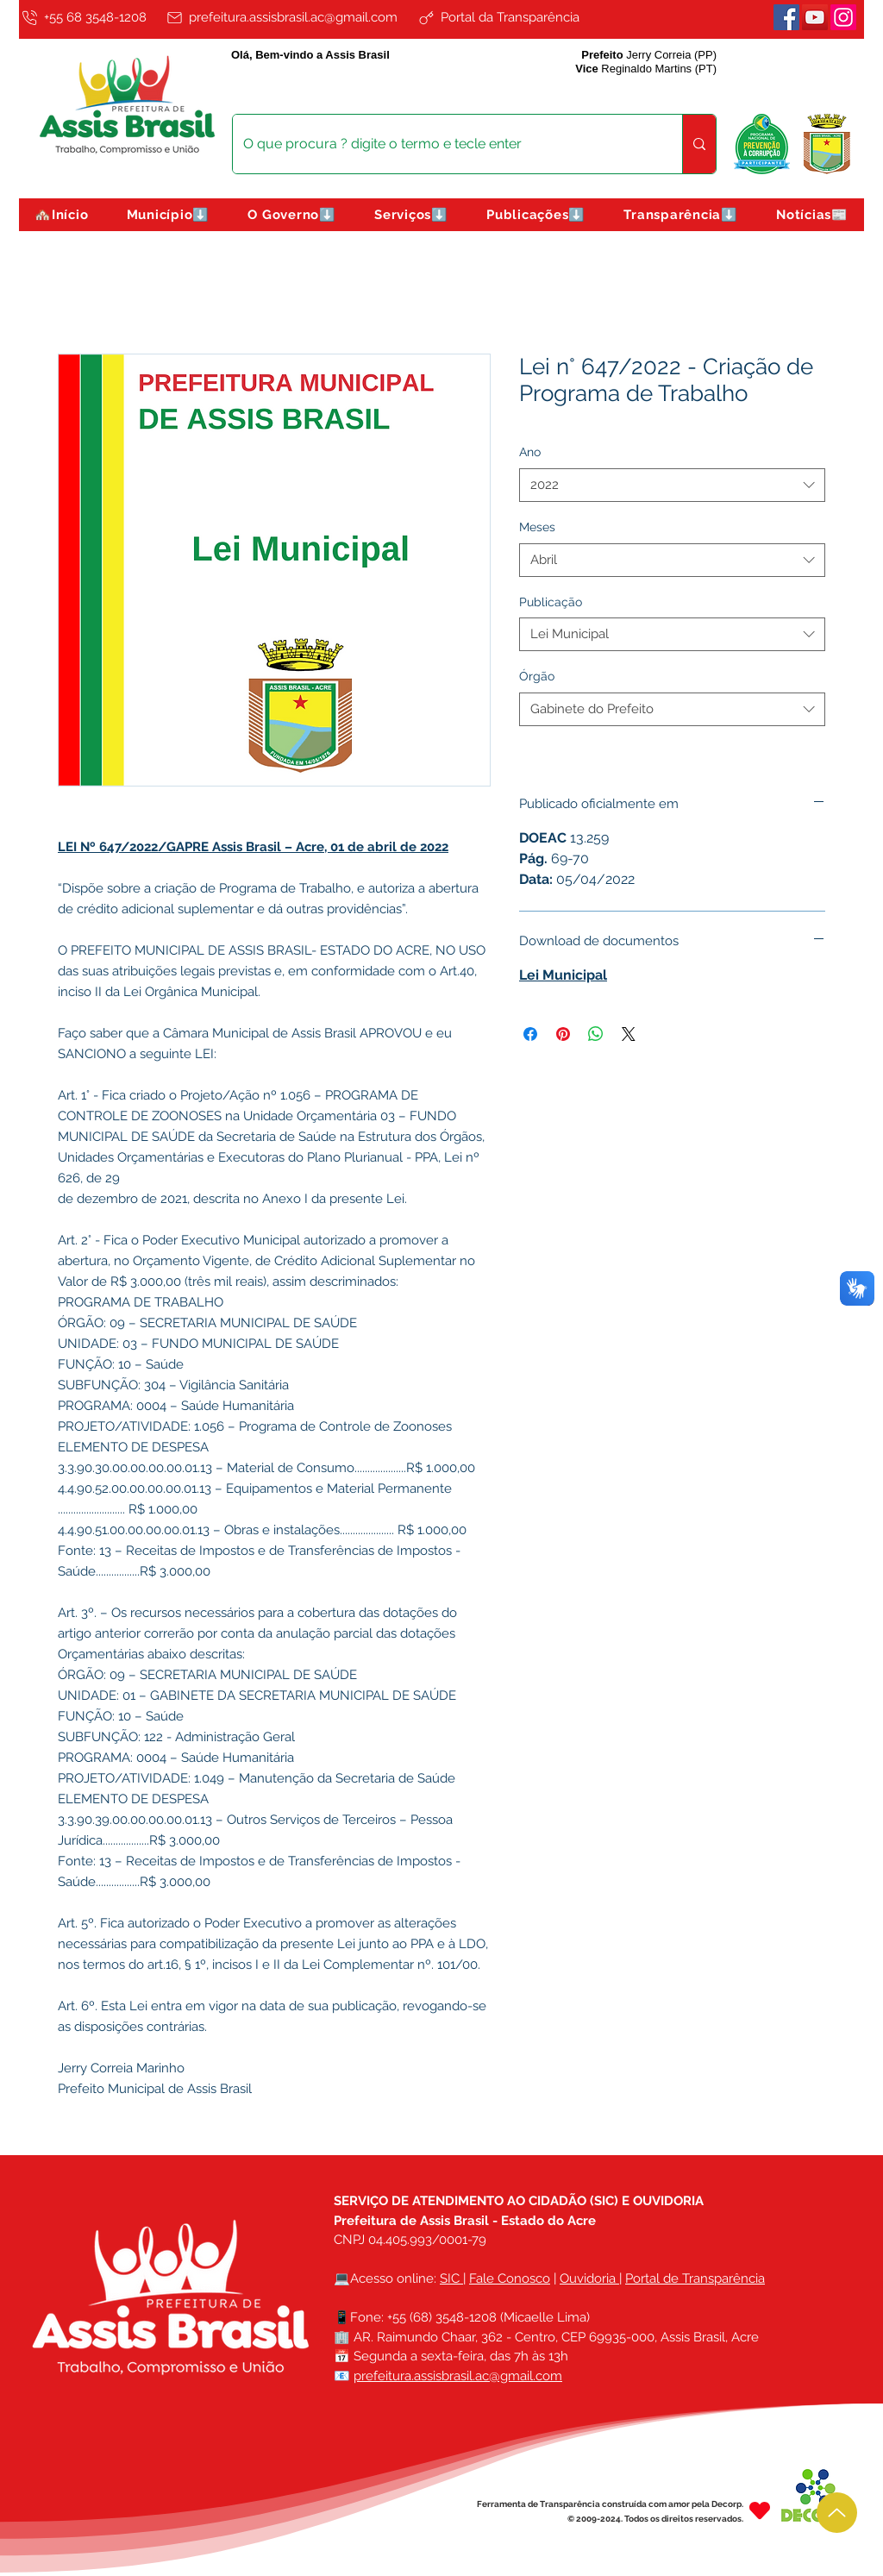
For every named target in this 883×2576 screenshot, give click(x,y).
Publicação (550, 602)
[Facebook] (786, 17)
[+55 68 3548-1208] (89, 17)
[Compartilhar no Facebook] (530, 1034)
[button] (168, 214)
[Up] (837, 2512)
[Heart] (759, 2511)
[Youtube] (815, 17)
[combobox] (672, 485)
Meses (537, 527)
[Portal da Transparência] (511, 17)
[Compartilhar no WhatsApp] (596, 1034)
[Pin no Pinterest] (563, 1034)
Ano (530, 452)
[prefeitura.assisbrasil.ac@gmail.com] (288, 17)
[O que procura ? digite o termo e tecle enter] (444, 144)
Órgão (536, 676)
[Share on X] (628, 1034)
